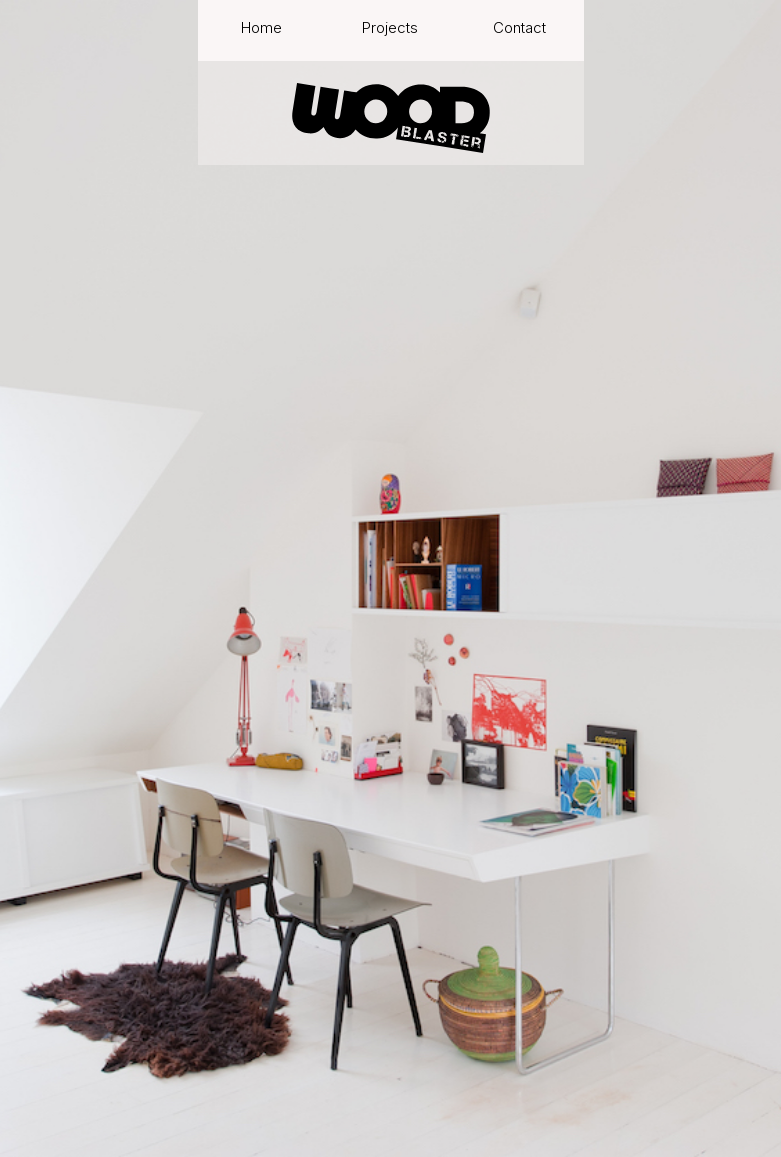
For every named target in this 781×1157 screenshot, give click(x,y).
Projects (390, 28)
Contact (519, 28)
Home (261, 28)
